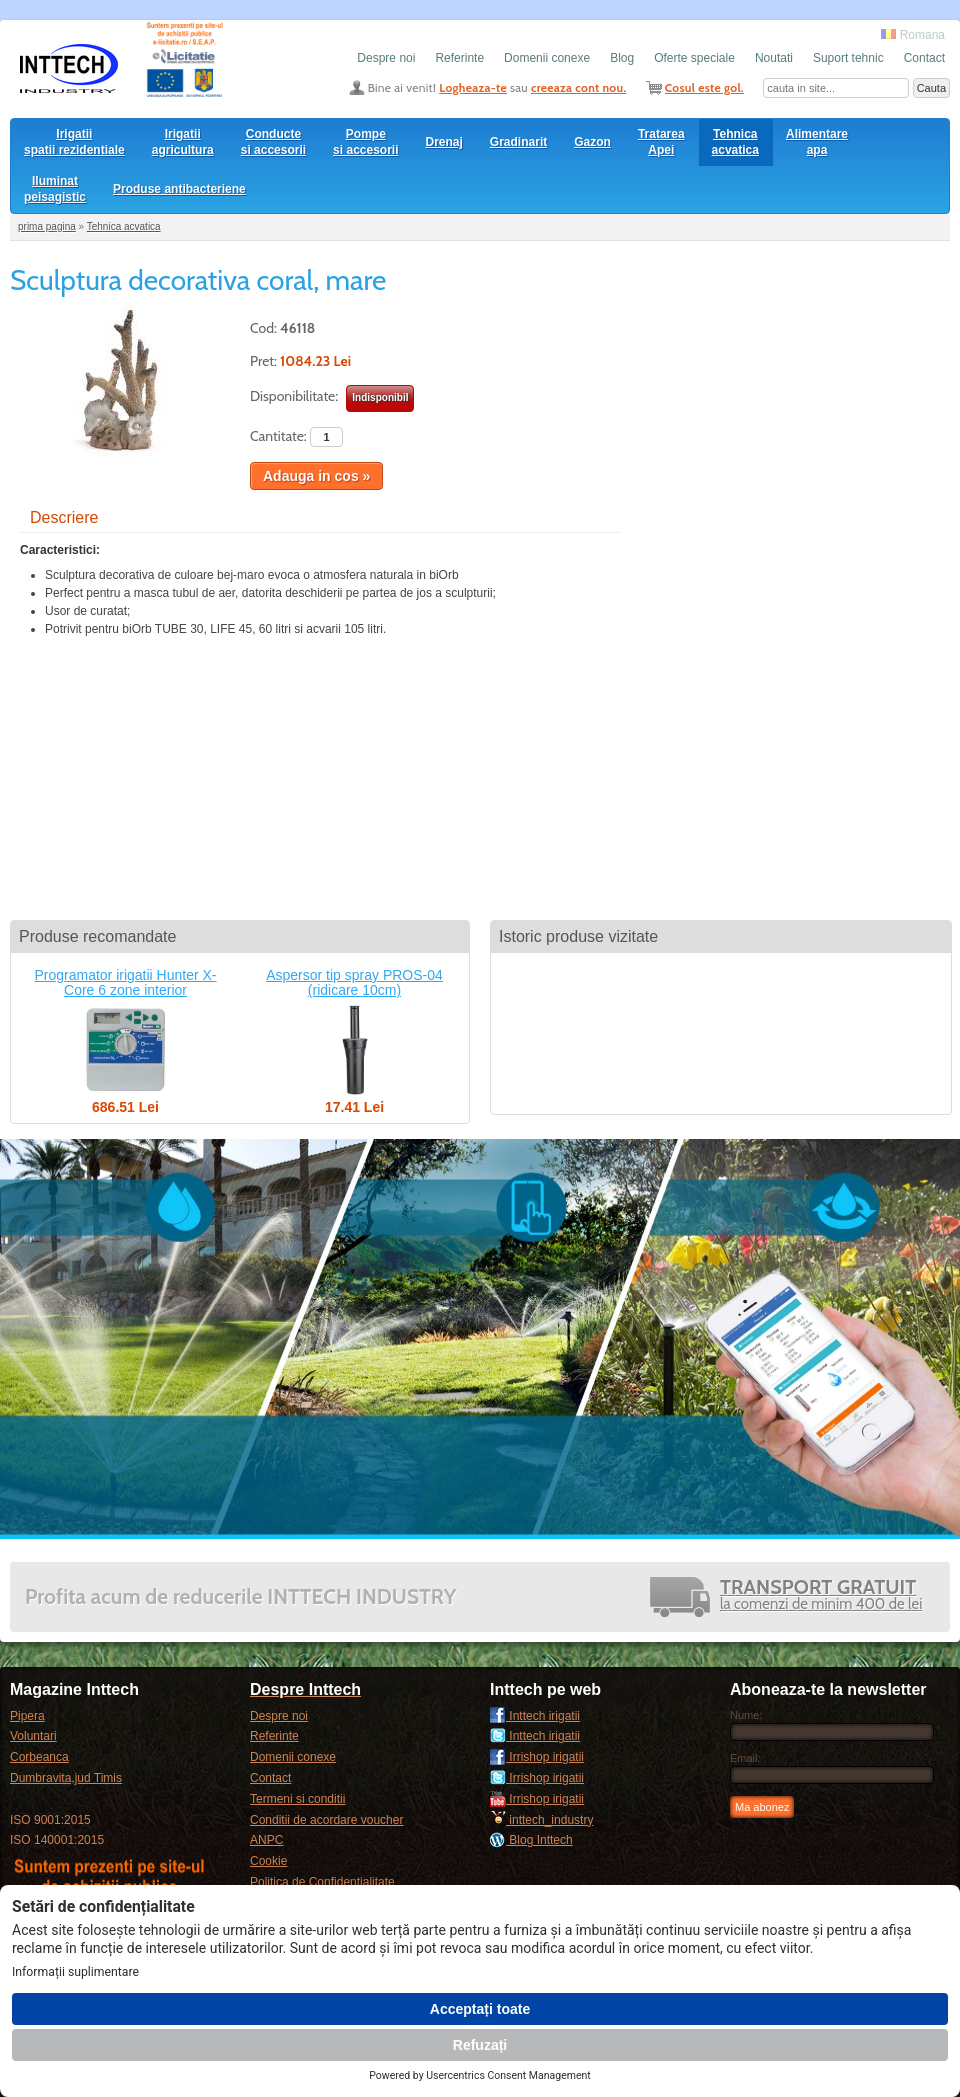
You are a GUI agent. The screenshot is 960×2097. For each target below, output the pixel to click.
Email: (745, 1758)
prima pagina (47, 226)
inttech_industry (541, 1820)
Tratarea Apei (661, 142)
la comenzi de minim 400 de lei (821, 1596)
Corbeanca (39, 1757)
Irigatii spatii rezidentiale (74, 142)
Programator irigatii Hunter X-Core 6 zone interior (125, 982)
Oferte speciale (694, 58)
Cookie (268, 1861)
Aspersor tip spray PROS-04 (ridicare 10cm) (354, 982)
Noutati (774, 58)
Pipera (27, 1716)
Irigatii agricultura (183, 142)
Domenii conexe (547, 58)
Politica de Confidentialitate (322, 1882)
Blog (622, 58)
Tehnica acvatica (735, 142)
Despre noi (386, 58)
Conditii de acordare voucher (326, 1820)
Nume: (746, 1715)
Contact (924, 58)
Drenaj (444, 142)
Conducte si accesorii (273, 142)
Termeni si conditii (297, 1799)
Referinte (459, 58)
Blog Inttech (531, 1840)
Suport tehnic (848, 58)
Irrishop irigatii (537, 1757)
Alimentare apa (817, 142)
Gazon (592, 142)
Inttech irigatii (535, 1716)
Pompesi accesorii (365, 142)
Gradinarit (518, 142)
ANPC (266, 1840)
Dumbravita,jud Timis (66, 1778)
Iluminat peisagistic (55, 189)
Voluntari (33, 1736)
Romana (913, 35)
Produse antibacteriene (179, 189)
